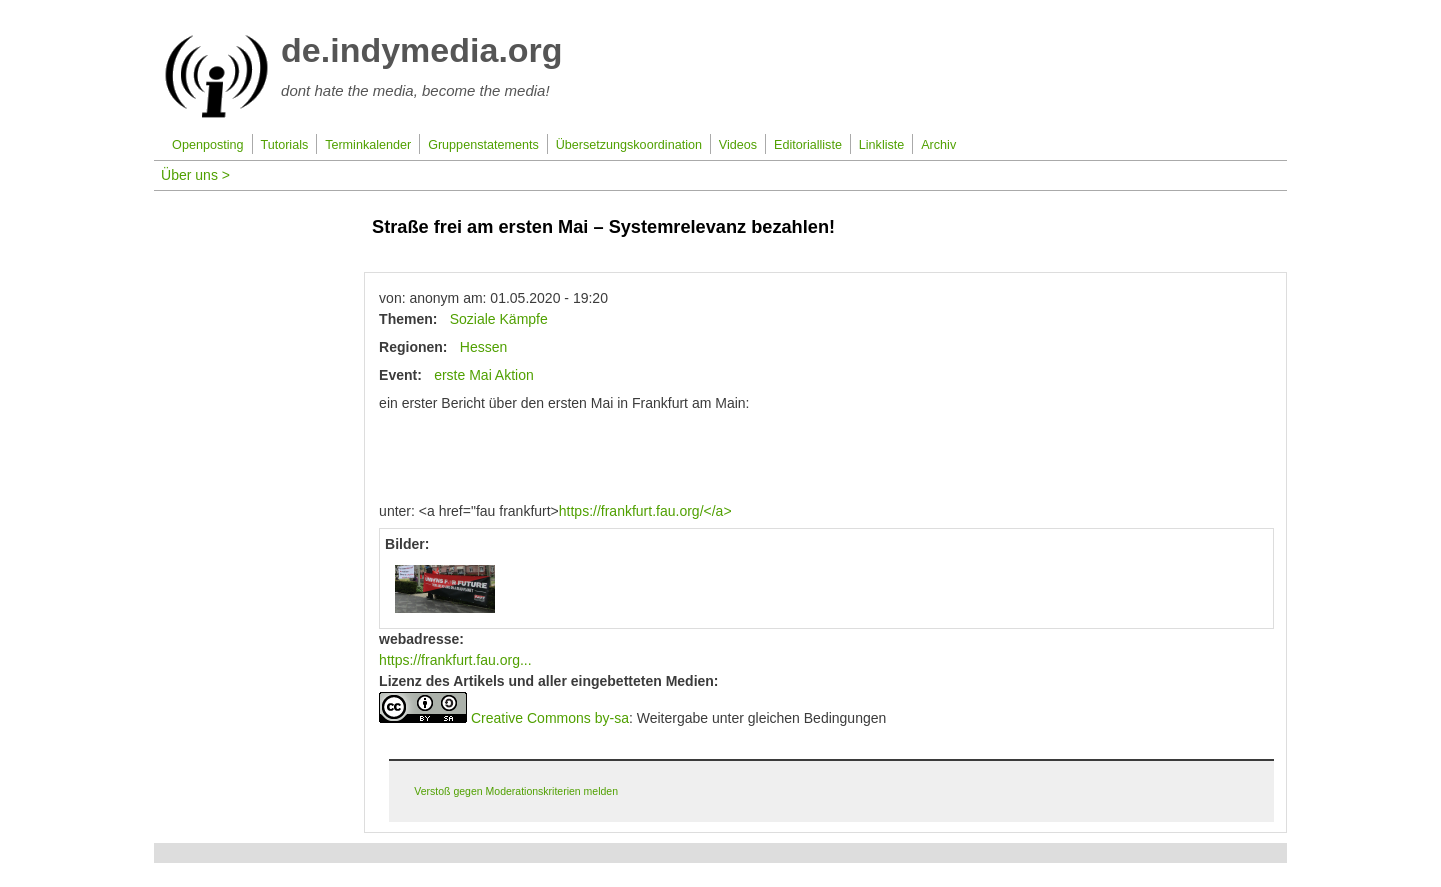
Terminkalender (368, 145)
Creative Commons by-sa (550, 718)
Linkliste (882, 145)
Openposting (207, 145)
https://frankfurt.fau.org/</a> (645, 511)
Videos (738, 145)
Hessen (483, 347)
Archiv (938, 145)
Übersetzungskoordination (629, 145)
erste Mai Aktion (484, 375)
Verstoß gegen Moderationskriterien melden (516, 791)
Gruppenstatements (483, 145)
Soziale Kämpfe (499, 319)
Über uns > (195, 175)
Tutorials (284, 145)
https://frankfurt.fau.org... (455, 660)
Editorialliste (808, 145)
